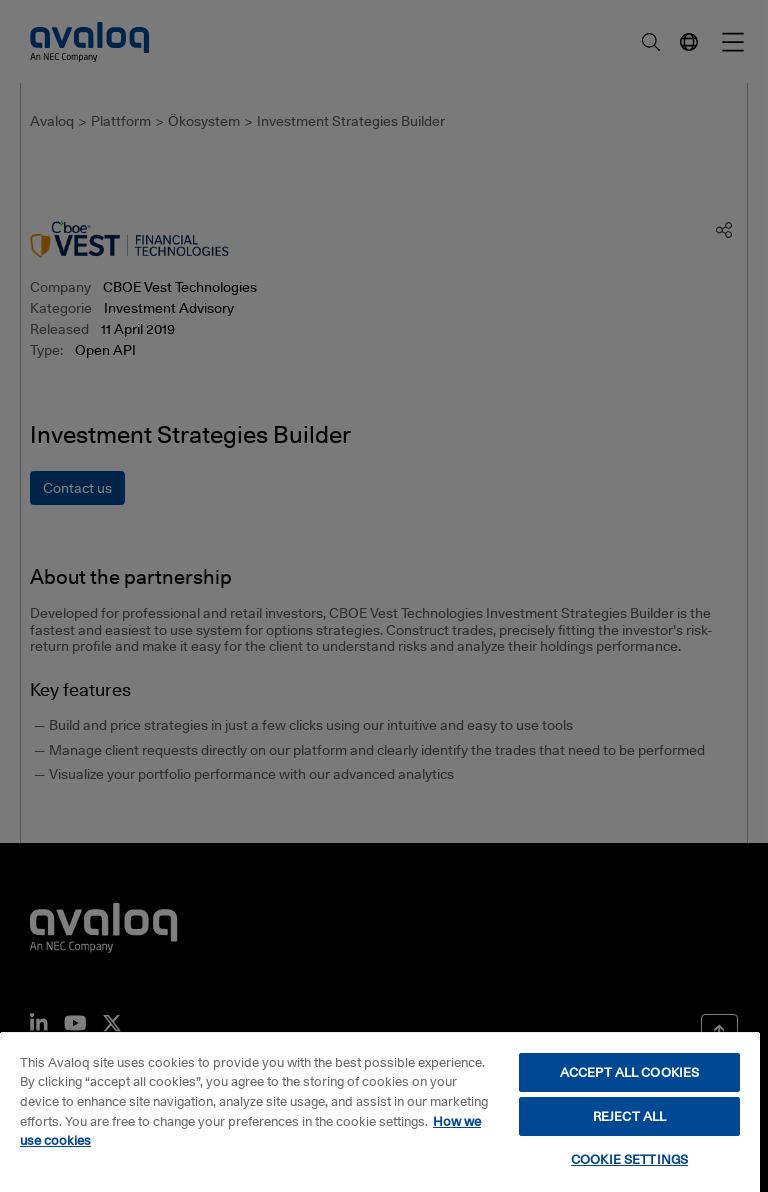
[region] (380, 1111)
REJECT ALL (629, 1116)
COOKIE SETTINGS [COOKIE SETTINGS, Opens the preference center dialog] (629, 1159)
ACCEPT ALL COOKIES (629, 1072)
